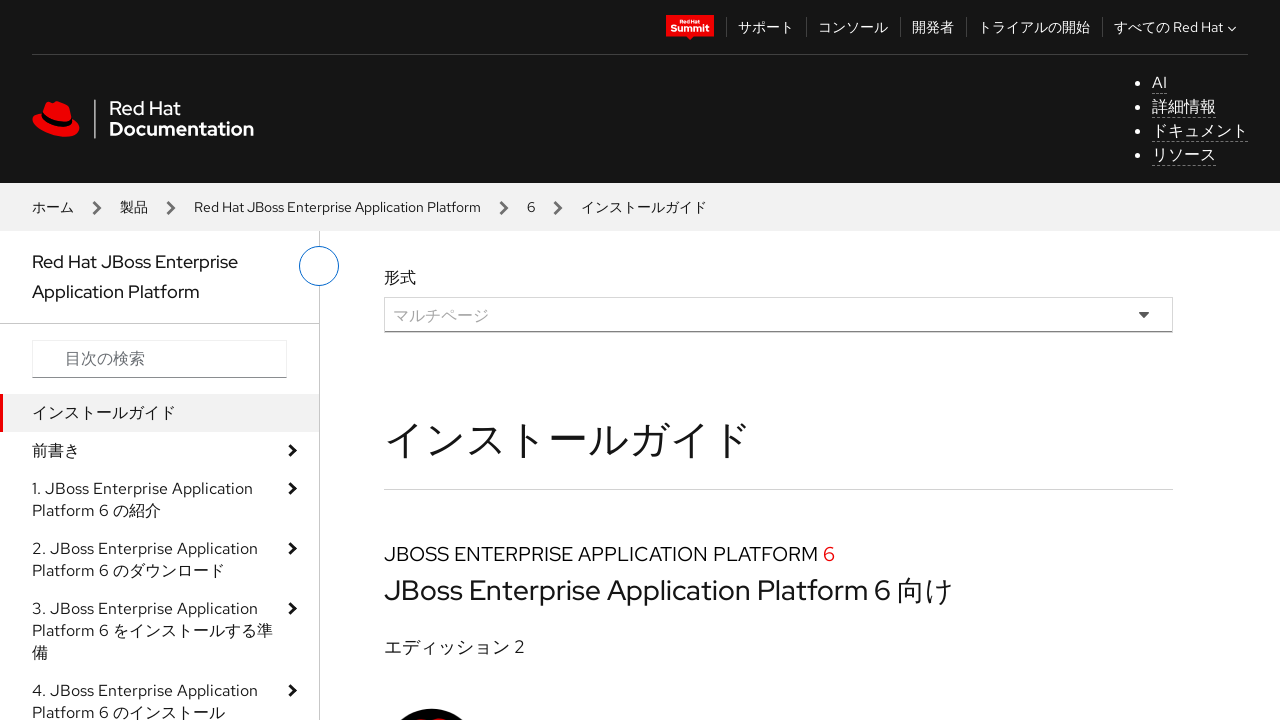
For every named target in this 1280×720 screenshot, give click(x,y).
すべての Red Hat (1177, 27)
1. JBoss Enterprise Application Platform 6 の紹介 (142, 499)
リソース (1184, 154)
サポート (766, 27)
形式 (400, 277)
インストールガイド (104, 412)
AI (1159, 82)
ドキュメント (1200, 130)
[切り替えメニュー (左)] (319, 266)
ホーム (53, 207)
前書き (56, 450)
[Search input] (159, 359)
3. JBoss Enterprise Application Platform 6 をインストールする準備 (152, 630)
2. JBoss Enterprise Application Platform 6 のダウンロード (145, 559)
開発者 (933, 27)
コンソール (853, 27)
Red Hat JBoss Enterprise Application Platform (337, 207)
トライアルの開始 (1034, 27)
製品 (134, 207)
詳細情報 (1184, 106)
